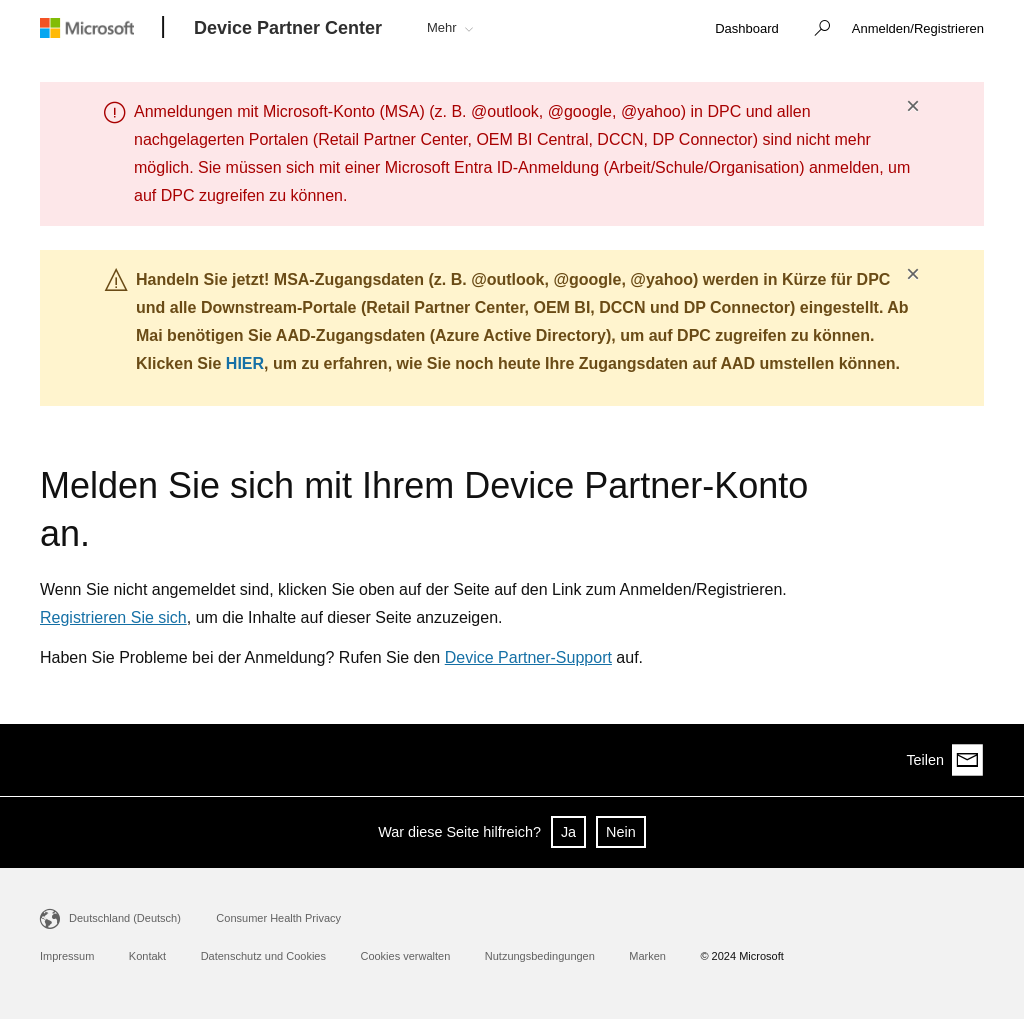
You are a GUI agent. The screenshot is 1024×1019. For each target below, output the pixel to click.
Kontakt (147, 956)
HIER (245, 363)
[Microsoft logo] (102, 27)
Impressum (67, 956)
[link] (747, 29)
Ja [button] (568, 832)
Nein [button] (621, 832)
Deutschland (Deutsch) (125, 918)
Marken (647, 956)
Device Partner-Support (528, 657)
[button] (817, 30)
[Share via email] (968, 760)
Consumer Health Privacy (278, 918)
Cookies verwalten (405, 956)
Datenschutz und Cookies (263, 956)
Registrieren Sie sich (113, 617)
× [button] (913, 106)
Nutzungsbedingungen (540, 956)
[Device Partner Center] (288, 29)
